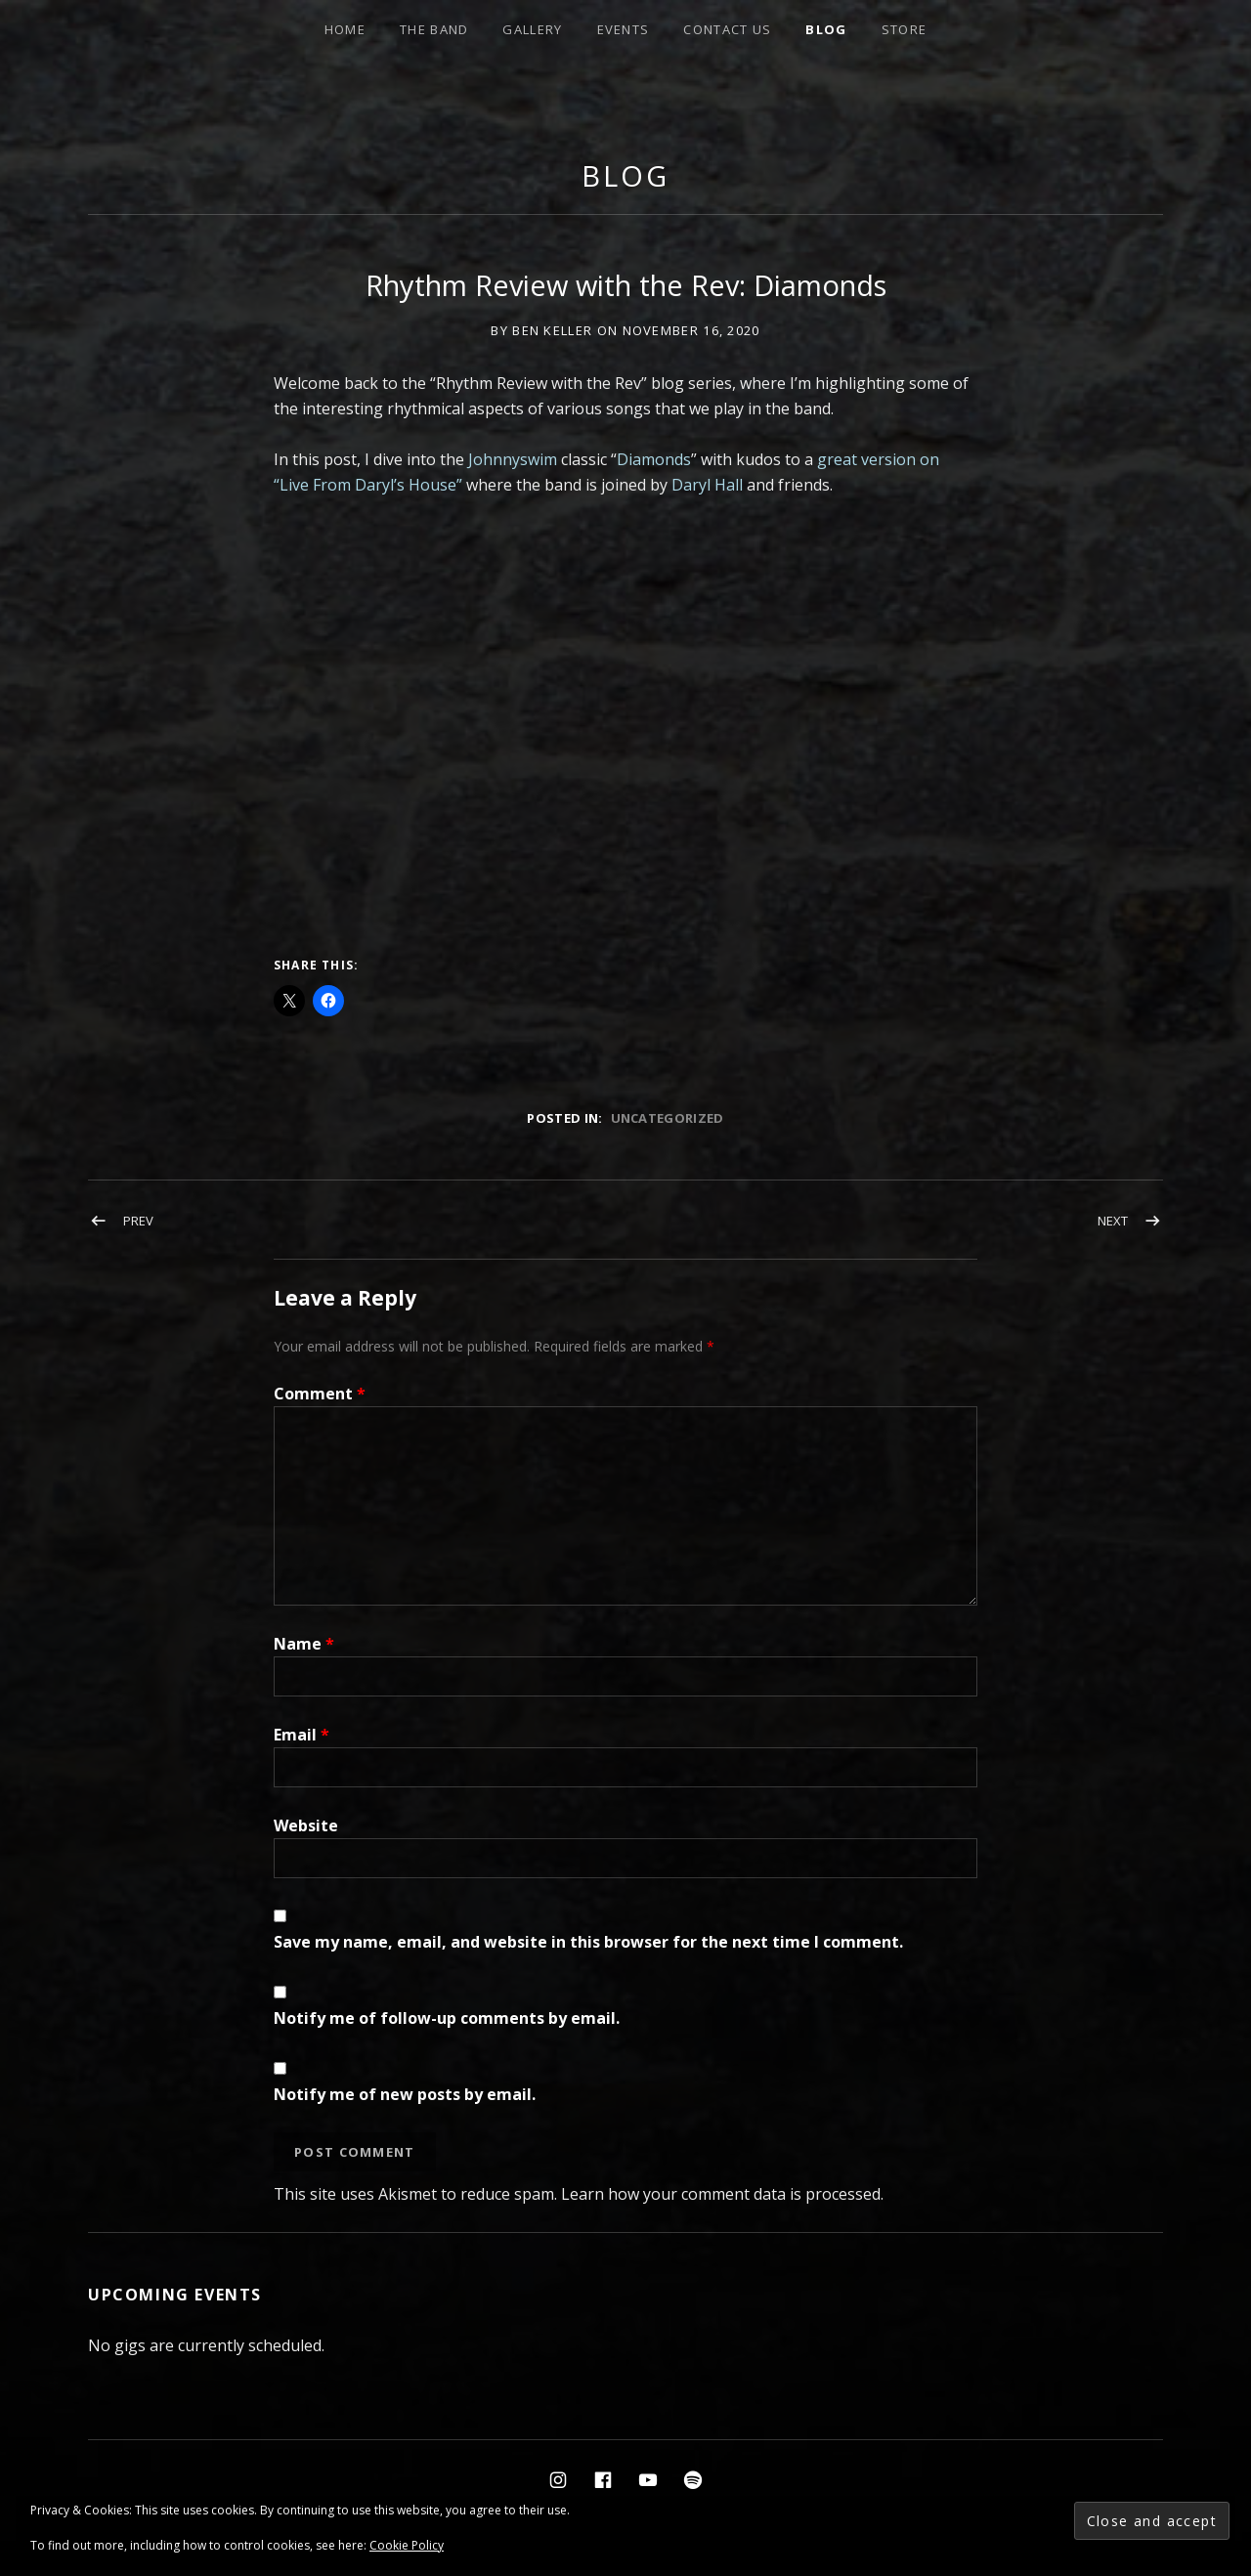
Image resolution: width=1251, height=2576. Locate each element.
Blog (625, 175)
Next (1113, 1220)
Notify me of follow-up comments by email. (447, 2018)
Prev (138, 1220)
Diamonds (654, 459)
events (623, 29)
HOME (345, 29)
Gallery (532, 29)
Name (304, 1643)
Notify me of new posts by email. (405, 2094)
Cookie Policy (406, 2545)
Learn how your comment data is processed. (722, 2194)
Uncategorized (667, 1118)
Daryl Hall (707, 484)
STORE (904, 29)
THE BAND (434, 29)
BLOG (825, 29)
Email (301, 1734)
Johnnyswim (512, 459)
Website (306, 1825)
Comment (320, 1393)
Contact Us (727, 29)
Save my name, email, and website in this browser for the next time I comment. (588, 1942)
